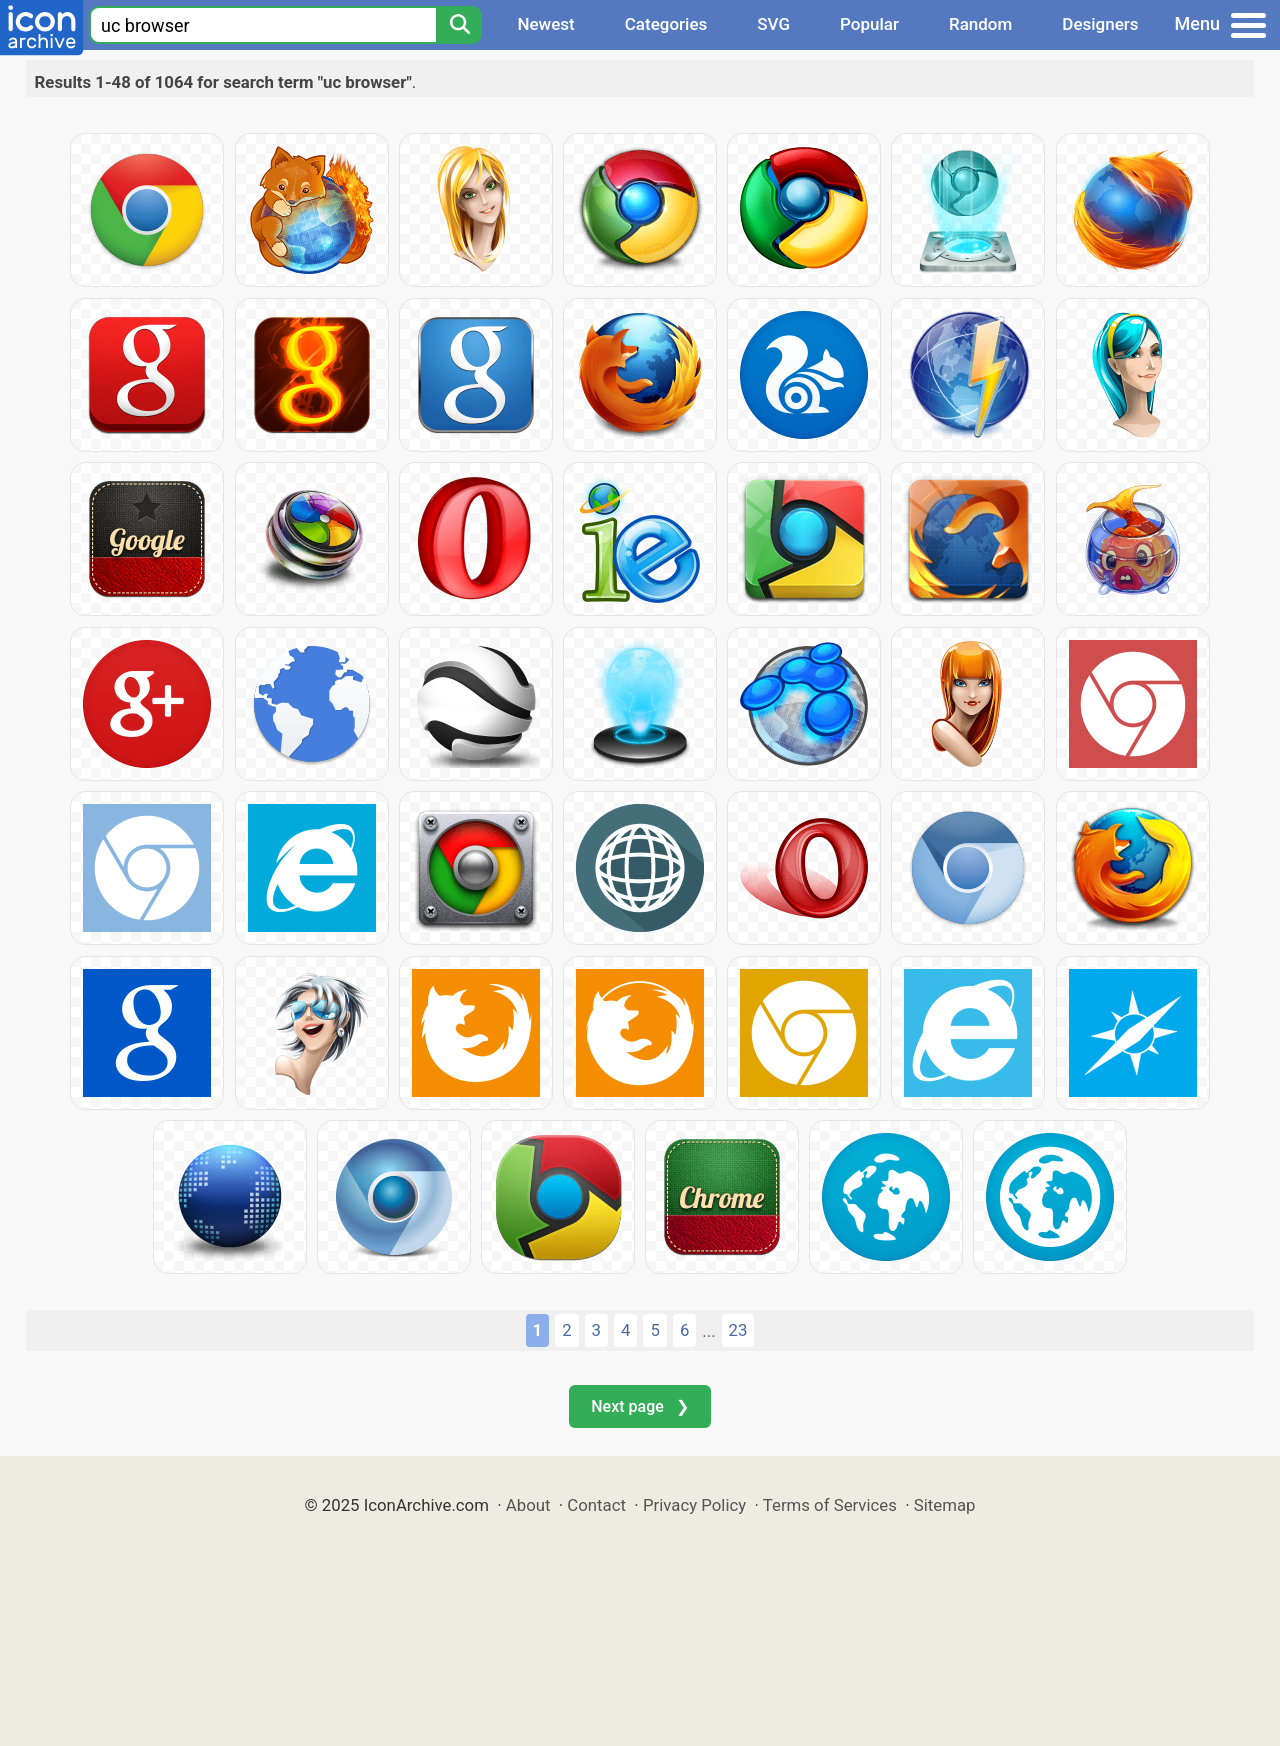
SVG (773, 24)
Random (980, 24)
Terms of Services (830, 1505)
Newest (545, 24)
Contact (596, 1505)
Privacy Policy (694, 1505)
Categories (666, 24)
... (708, 1331)
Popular (869, 24)
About (528, 1505)
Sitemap (945, 1505)
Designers (1100, 24)
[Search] (459, 25)
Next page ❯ (639, 1406)
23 (738, 1330)
